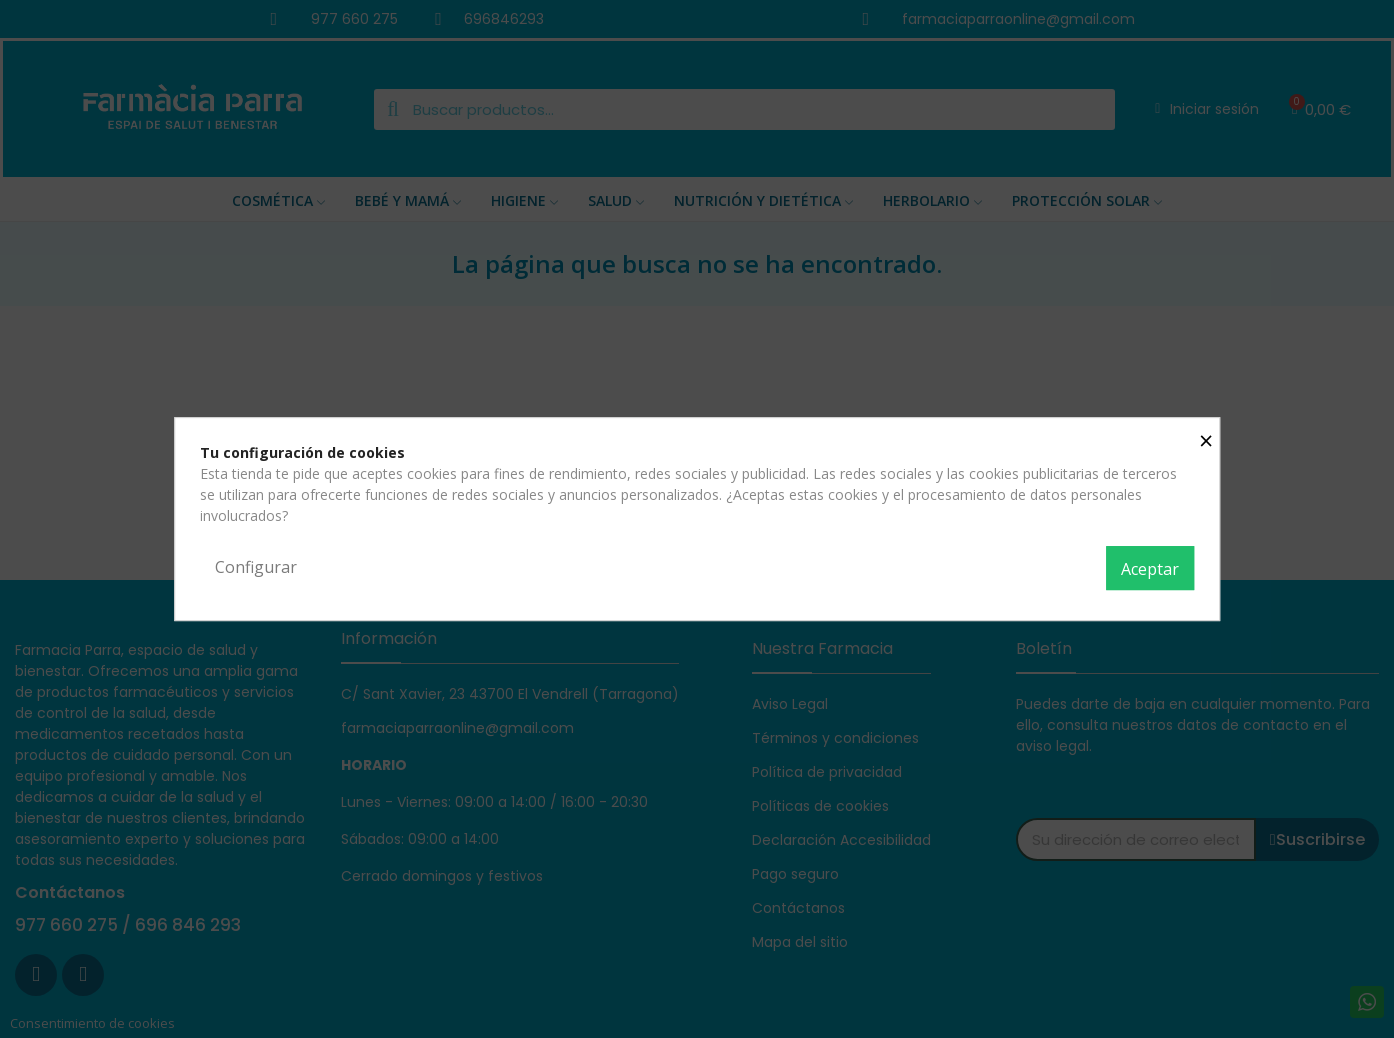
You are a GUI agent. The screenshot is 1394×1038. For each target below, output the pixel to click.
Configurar (256, 567)
